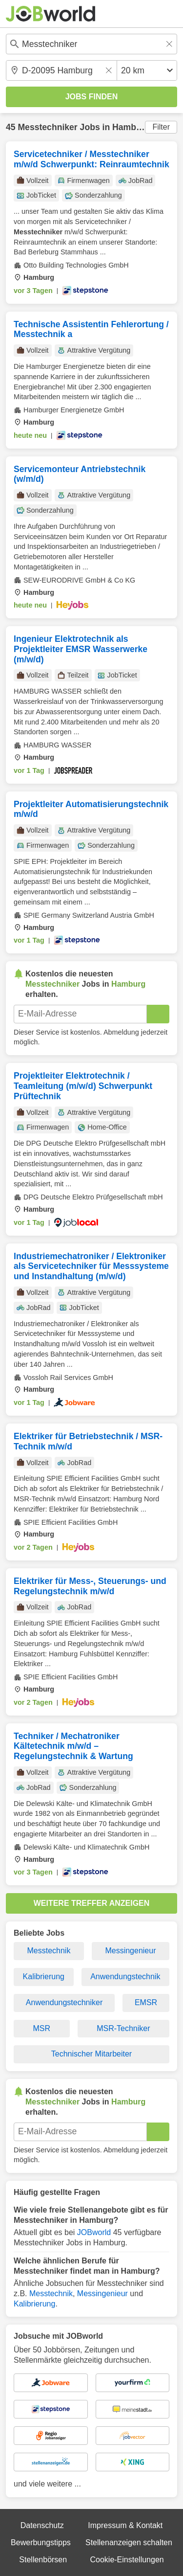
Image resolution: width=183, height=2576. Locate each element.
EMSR (146, 2002)
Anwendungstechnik (125, 1976)
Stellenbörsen (43, 2559)
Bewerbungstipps (41, 2542)
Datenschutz (42, 2525)
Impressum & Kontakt (125, 2525)
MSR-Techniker (123, 2028)
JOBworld (94, 2232)
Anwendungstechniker (64, 2002)
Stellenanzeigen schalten (128, 2542)
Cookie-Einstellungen (126, 2559)
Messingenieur (130, 1950)
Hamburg (131, 127)
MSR (42, 2028)
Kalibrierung (43, 1976)
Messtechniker (47, 127)
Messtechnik (49, 1950)
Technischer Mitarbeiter (91, 2054)
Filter (161, 127)
